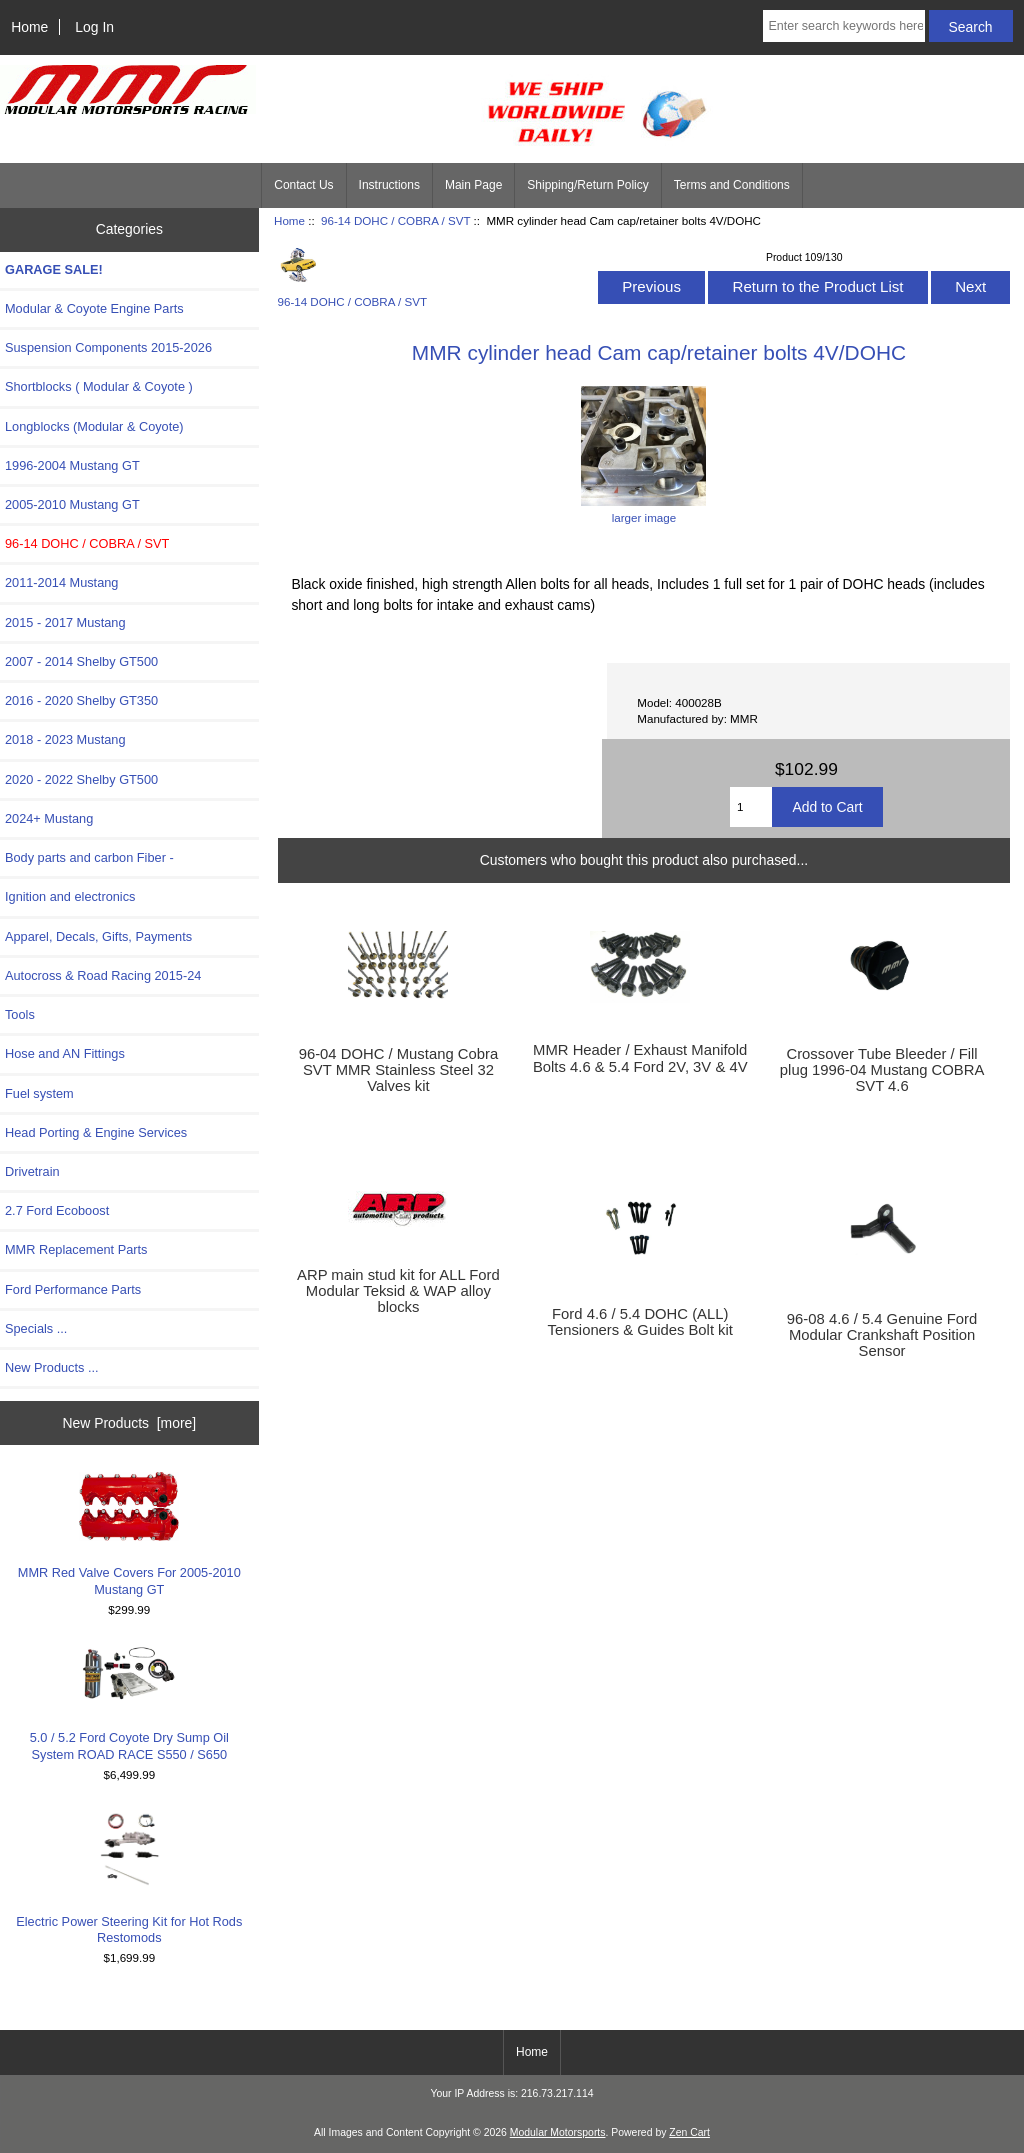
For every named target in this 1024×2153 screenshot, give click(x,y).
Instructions (389, 185)
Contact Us (303, 185)
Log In (94, 27)
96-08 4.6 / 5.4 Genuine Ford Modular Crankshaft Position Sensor (882, 1335)
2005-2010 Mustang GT (72, 504)
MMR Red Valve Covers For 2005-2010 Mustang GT (129, 1534)
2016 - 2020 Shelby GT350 (81, 700)
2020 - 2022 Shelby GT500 (81, 779)
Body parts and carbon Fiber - (89, 857)
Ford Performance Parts (73, 1289)
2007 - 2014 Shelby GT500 (81, 661)
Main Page (473, 185)
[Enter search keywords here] (843, 26)
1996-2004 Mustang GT (72, 465)
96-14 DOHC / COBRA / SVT (395, 220)
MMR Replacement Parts (76, 1249)
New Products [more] (129, 1423)
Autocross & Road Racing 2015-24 (103, 975)
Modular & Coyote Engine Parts (94, 308)
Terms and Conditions (732, 185)
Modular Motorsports (558, 2132)
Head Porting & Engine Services (96, 1132)
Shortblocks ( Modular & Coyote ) (99, 386)
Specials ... (36, 1328)
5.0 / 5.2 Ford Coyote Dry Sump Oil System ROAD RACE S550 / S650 (129, 1703)
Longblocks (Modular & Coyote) (94, 426)
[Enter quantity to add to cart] (751, 807)
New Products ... (52, 1367)
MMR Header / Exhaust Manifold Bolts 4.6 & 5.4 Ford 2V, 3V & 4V (640, 1058)
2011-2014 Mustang (61, 582)
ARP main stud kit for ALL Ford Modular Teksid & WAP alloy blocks (398, 1291)
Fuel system (39, 1093)
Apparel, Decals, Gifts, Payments (98, 936)
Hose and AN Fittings (65, 1053)
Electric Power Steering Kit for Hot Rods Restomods (129, 1877)
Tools (20, 1014)
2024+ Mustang (49, 818)
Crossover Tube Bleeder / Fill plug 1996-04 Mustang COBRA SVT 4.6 (882, 1070)
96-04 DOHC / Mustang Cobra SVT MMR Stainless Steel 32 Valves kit (398, 1070)
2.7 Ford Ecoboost (57, 1210)
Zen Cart (689, 2132)
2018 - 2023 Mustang (65, 739)
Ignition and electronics (70, 896)
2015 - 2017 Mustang (65, 622)
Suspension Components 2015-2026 (108, 347)
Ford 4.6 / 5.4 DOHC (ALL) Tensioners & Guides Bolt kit (640, 1322)
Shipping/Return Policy (587, 185)
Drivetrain (32, 1171)
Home (29, 27)
